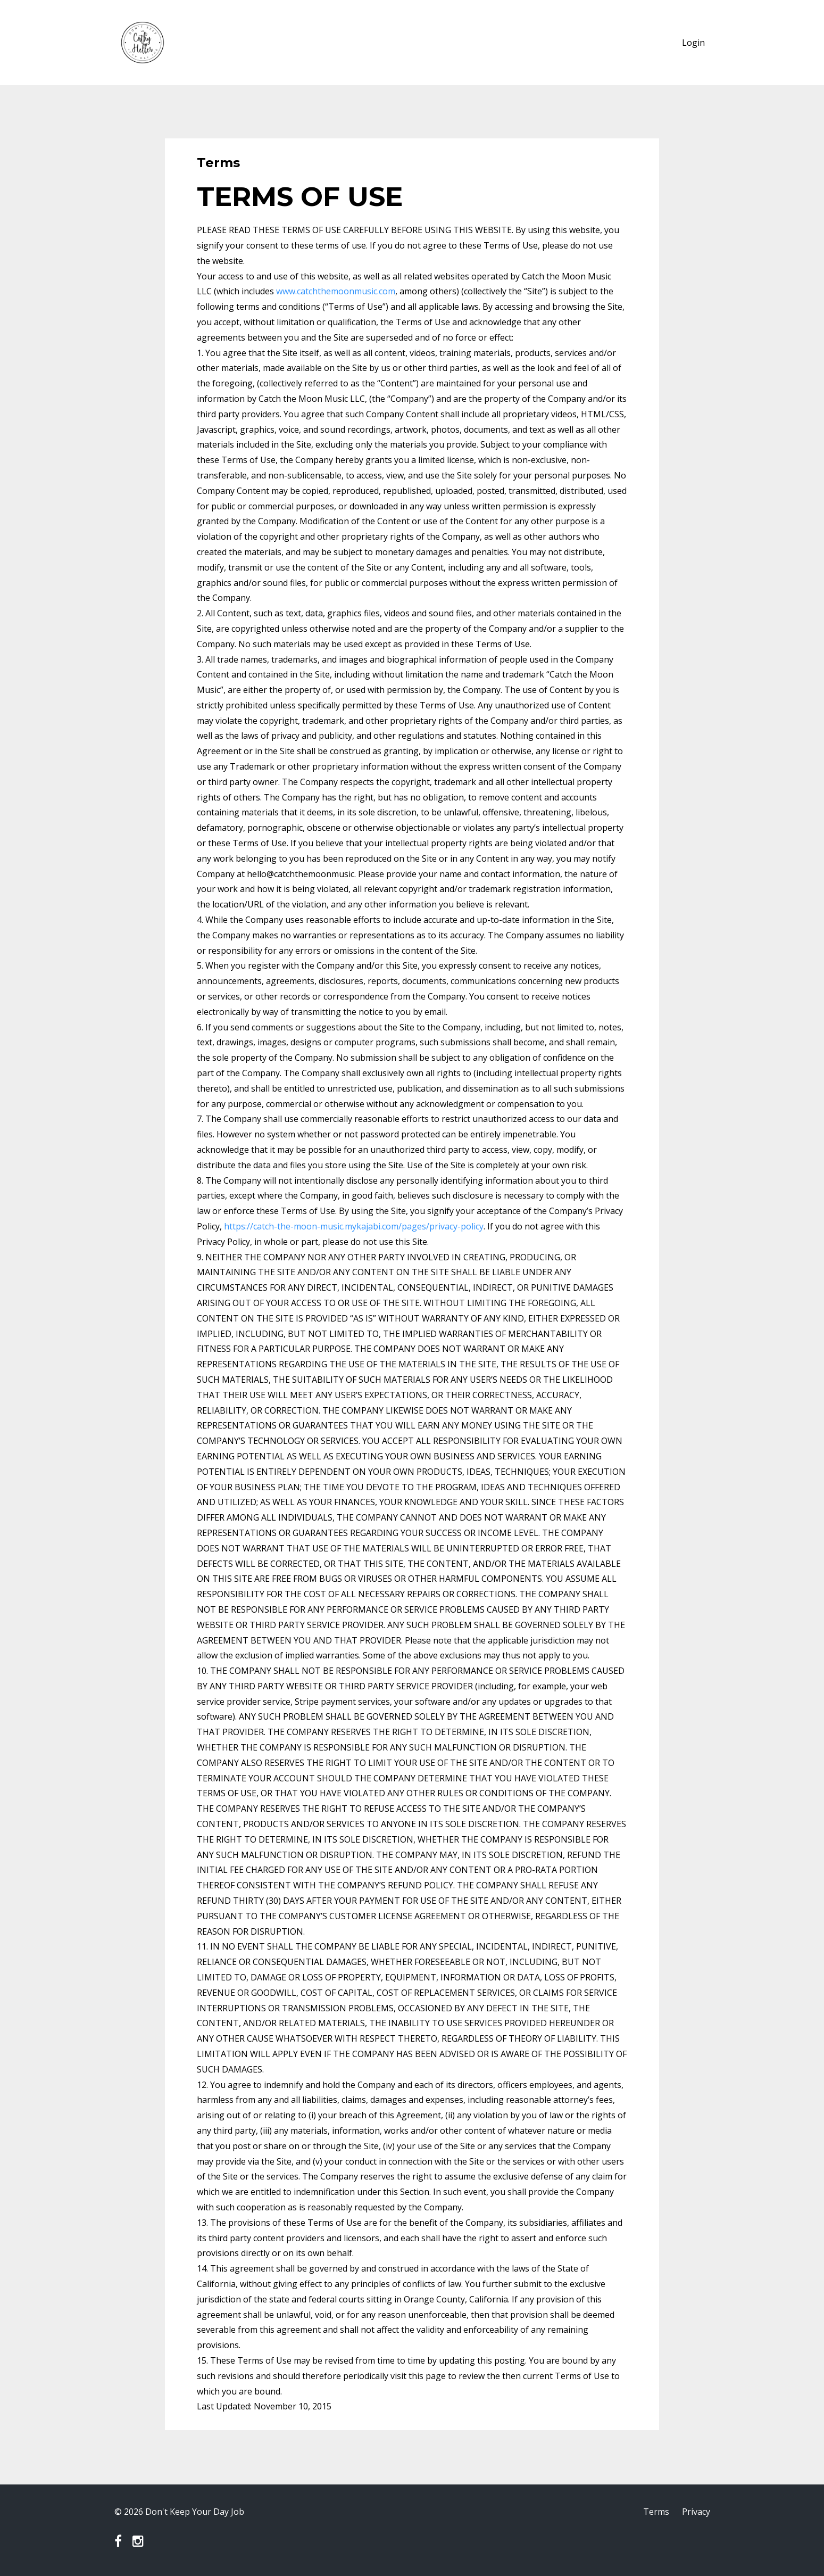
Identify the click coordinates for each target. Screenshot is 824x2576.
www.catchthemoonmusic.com (335, 291)
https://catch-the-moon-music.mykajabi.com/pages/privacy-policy (354, 1226)
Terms (656, 2511)
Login (693, 42)
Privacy (696, 2511)
